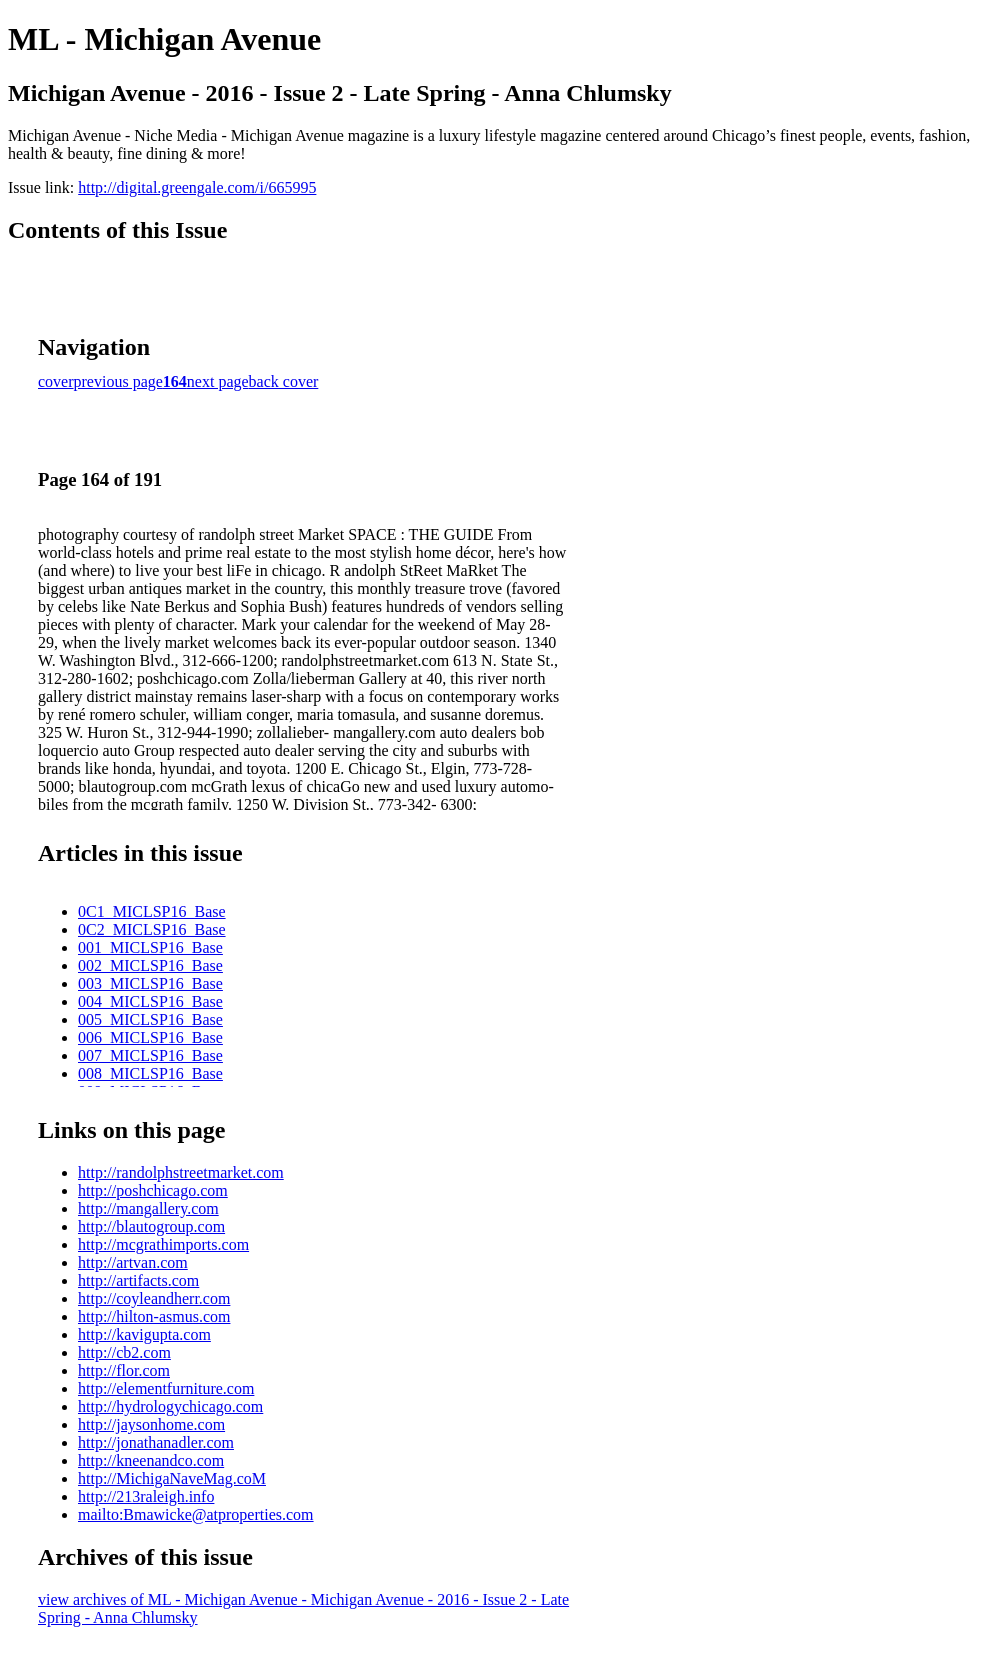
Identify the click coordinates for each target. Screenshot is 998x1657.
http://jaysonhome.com (151, 1424)
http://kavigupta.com (144, 1334)
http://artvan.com (133, 1262)
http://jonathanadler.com (156, 1442)
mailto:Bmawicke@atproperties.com (196, 1514)
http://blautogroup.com (151, 1226)
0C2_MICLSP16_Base (152, 929)
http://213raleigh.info (146, 1496)
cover (56, 381)
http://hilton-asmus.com (154, 1316)
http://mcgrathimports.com (163, 1244)
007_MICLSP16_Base (150, 1055)
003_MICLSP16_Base (150, 983)
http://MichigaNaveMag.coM (172, 1478)
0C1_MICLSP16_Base (152, 911)
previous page (118, 381)
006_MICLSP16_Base (150, 1037)
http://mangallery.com (148, 1208)
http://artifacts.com (138, 1280)
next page (218, 381)
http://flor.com (124, 1370)
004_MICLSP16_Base (150, 1001)
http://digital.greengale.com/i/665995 (197, 187)
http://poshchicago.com (153, 1190)
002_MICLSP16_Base (150, 965)
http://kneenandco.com (151, 1460)
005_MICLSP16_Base (150, 1019)
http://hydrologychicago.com (170, 1406)
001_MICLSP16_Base (150, 947)
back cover (284, 381)
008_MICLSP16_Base (150, 1073)
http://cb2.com (124, 1352)
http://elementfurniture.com (166, 1388)
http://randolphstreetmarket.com (181, 1172)
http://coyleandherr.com (154, 1298)
